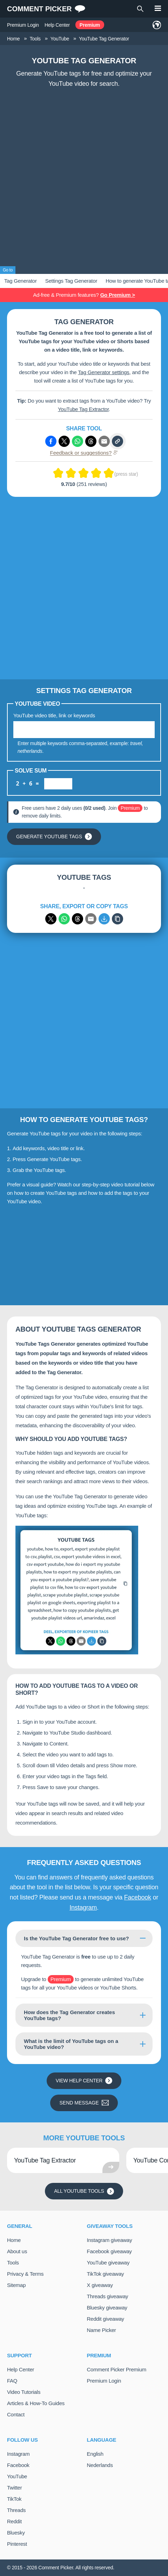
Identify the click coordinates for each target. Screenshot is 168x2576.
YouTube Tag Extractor (83, 409)
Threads (16, 2510)
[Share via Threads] (90, 441)
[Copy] (117, 918)
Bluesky (16, 2533)
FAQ (12, 2381)
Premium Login (23, 25)
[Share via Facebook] (50, 441)
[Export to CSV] (104, 918)
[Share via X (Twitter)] (64, 441)
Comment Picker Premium (117, 2369)
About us (17, 2251)
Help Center (57, 25)
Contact (16, 2414)
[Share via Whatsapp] (77, 441)
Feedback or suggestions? (84, 453)
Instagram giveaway (109, 2240)
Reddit (14, 2521)
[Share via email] (90, 918)
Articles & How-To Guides (36, 2403)
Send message (83, 2102)
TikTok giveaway (105, 2274)
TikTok (14, 2499)
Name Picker (101, 2330)
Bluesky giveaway (107, 2308)
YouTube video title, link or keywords (54, 715)
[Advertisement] (84, 178)
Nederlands (100, 2465)
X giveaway (100, 2285)
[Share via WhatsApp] (64, 918)
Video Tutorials (23, 2392)
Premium (90, 25)
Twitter (14, 2488)
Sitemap (16, 2285)
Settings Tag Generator (71, 281)
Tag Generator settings (103, 372)
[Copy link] (117, 441)
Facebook (137, 1897)
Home (14, 2240)
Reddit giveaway (105, 2319)
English (95, 2454)
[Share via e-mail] (104, 441)
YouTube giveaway (108, 2263)
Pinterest (17, 2544)
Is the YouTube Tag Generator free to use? (76, 1938)
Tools (13, 2263)
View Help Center (84, 2080)
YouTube (17, 2476)
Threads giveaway (107, 2296)
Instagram (83, 1907)
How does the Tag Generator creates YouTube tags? (69, 2015)
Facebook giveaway (109, 2251)
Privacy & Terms (25, 2274)
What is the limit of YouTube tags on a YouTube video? (71, 2044)
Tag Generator (20, 281)
